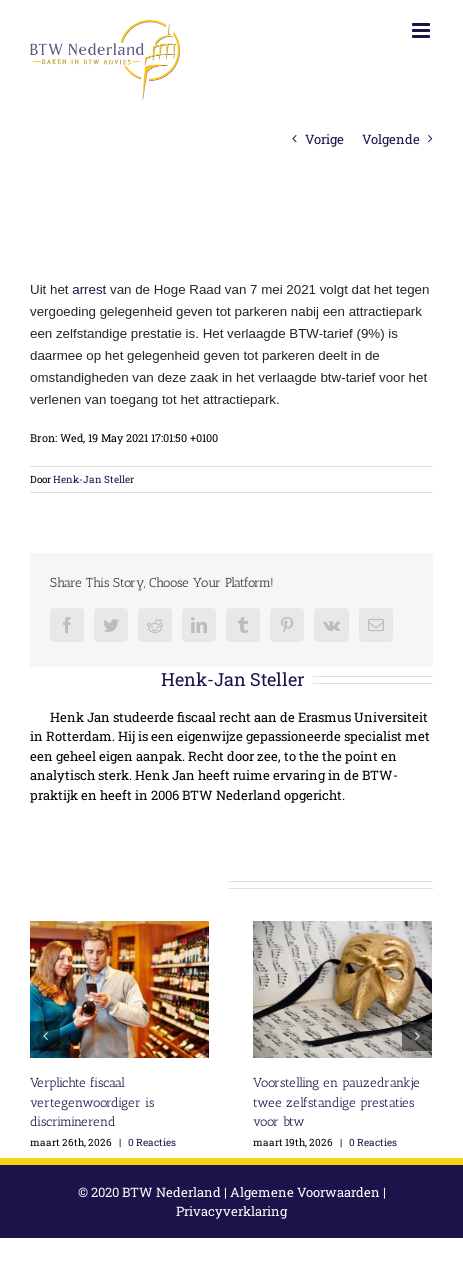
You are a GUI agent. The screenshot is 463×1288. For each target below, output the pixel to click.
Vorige (324, 139)
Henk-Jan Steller (93, 479)
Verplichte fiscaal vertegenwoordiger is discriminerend (92, 1102)
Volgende (391, 139)
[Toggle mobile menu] (422, 30)
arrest (89, 289)
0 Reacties (152, 1142)
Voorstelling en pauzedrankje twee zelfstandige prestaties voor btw (336, 1102)
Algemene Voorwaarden (305, 1192)
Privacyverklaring (231, 1211)
